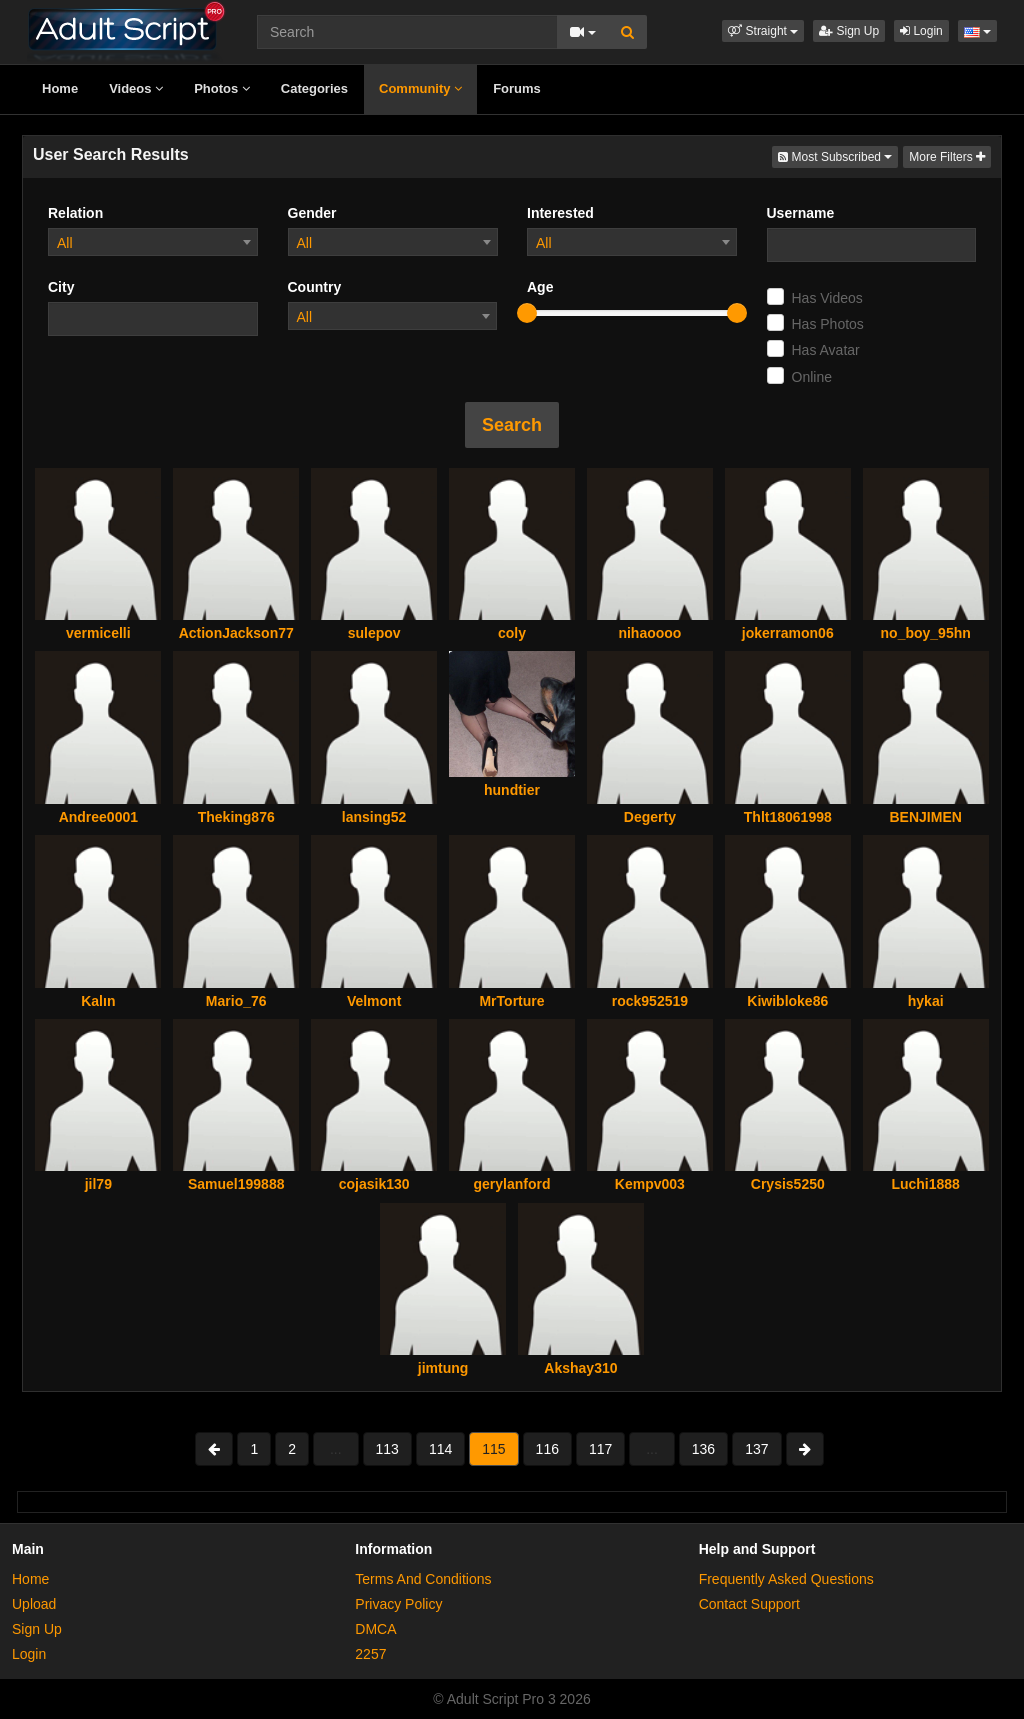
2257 (370, 1654)
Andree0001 (98, 817)
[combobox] (153, 242)
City (61, 287)
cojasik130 (374, 1184)
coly (512, 633)
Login (921, 31)
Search (512, 425)
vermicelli (98, 633)
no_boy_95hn (926, 633)
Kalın (98, 1001)
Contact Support (749, 1604)
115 (493, 1449)
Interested (560, 213)
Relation (75, 213)
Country (315, 287)
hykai (926, 1001)
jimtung (443, 1368)
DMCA (375, 1629)
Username (801, 213)
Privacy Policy (398, 1604)
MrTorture (511, 1001)
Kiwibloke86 (787, 1001)
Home (60, 88)
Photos (222, 88)
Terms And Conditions (423, 1579)
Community (420, 88)
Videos (136, 88)
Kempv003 (650, 1184)
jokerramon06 (788, 633)
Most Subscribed (838, 155)
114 (440, 1449)
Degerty (650, 817)
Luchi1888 (925, 1184)
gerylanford (511, 1184)
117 (600, 1449)
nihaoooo (649, 633)
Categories (314, 88)
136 (703, 1449)
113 (387, 1449)
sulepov (374, 633)
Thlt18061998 (788, 817)
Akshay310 (580, 1368)
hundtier (512, 790)
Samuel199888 (236, 1184)
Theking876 (236, 817)
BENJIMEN (925, 817)
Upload (34, 1604)
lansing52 (374, 817)
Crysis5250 (788, 1184)
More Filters (947, 157)
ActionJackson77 (236, 633)
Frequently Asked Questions (786, 1579)
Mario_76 (236, 1001)
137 (756, 1449)
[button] (763, 31)
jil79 (98, 1184)
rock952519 (650, 1001)
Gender (312, 213)
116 (547, 1449)
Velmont (374, 1001)
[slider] (527, 313)
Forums (517, 88)
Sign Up (849, 31)
